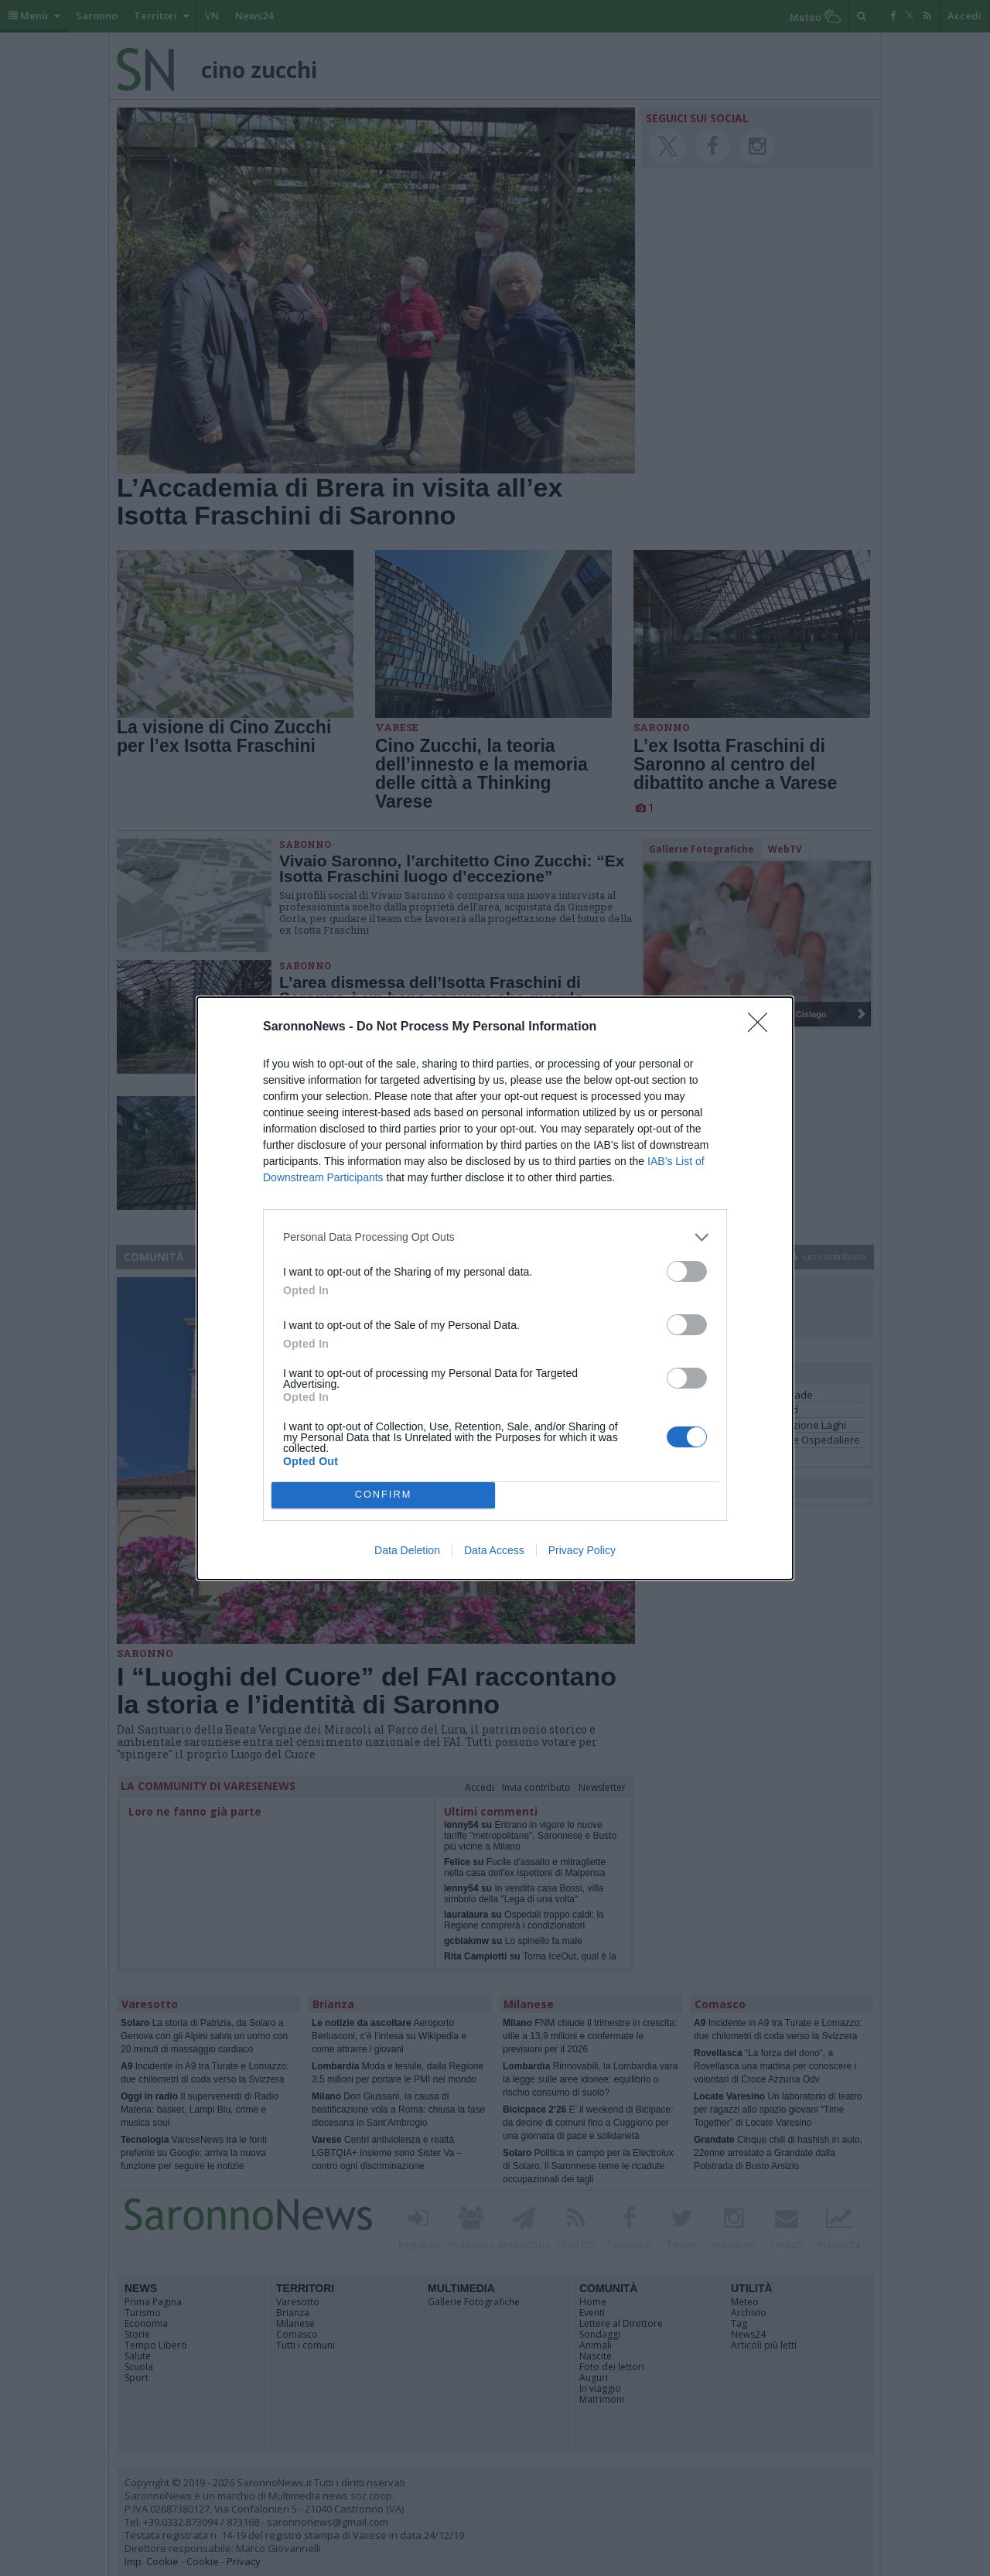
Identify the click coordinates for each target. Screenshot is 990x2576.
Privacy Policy (582, 1550)
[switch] (687, 1271)
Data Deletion (407, 1550)
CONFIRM (383, 1495)
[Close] (762, 1027)
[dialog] (495, 1288)
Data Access (494, 1550)
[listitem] (495, 1237)
